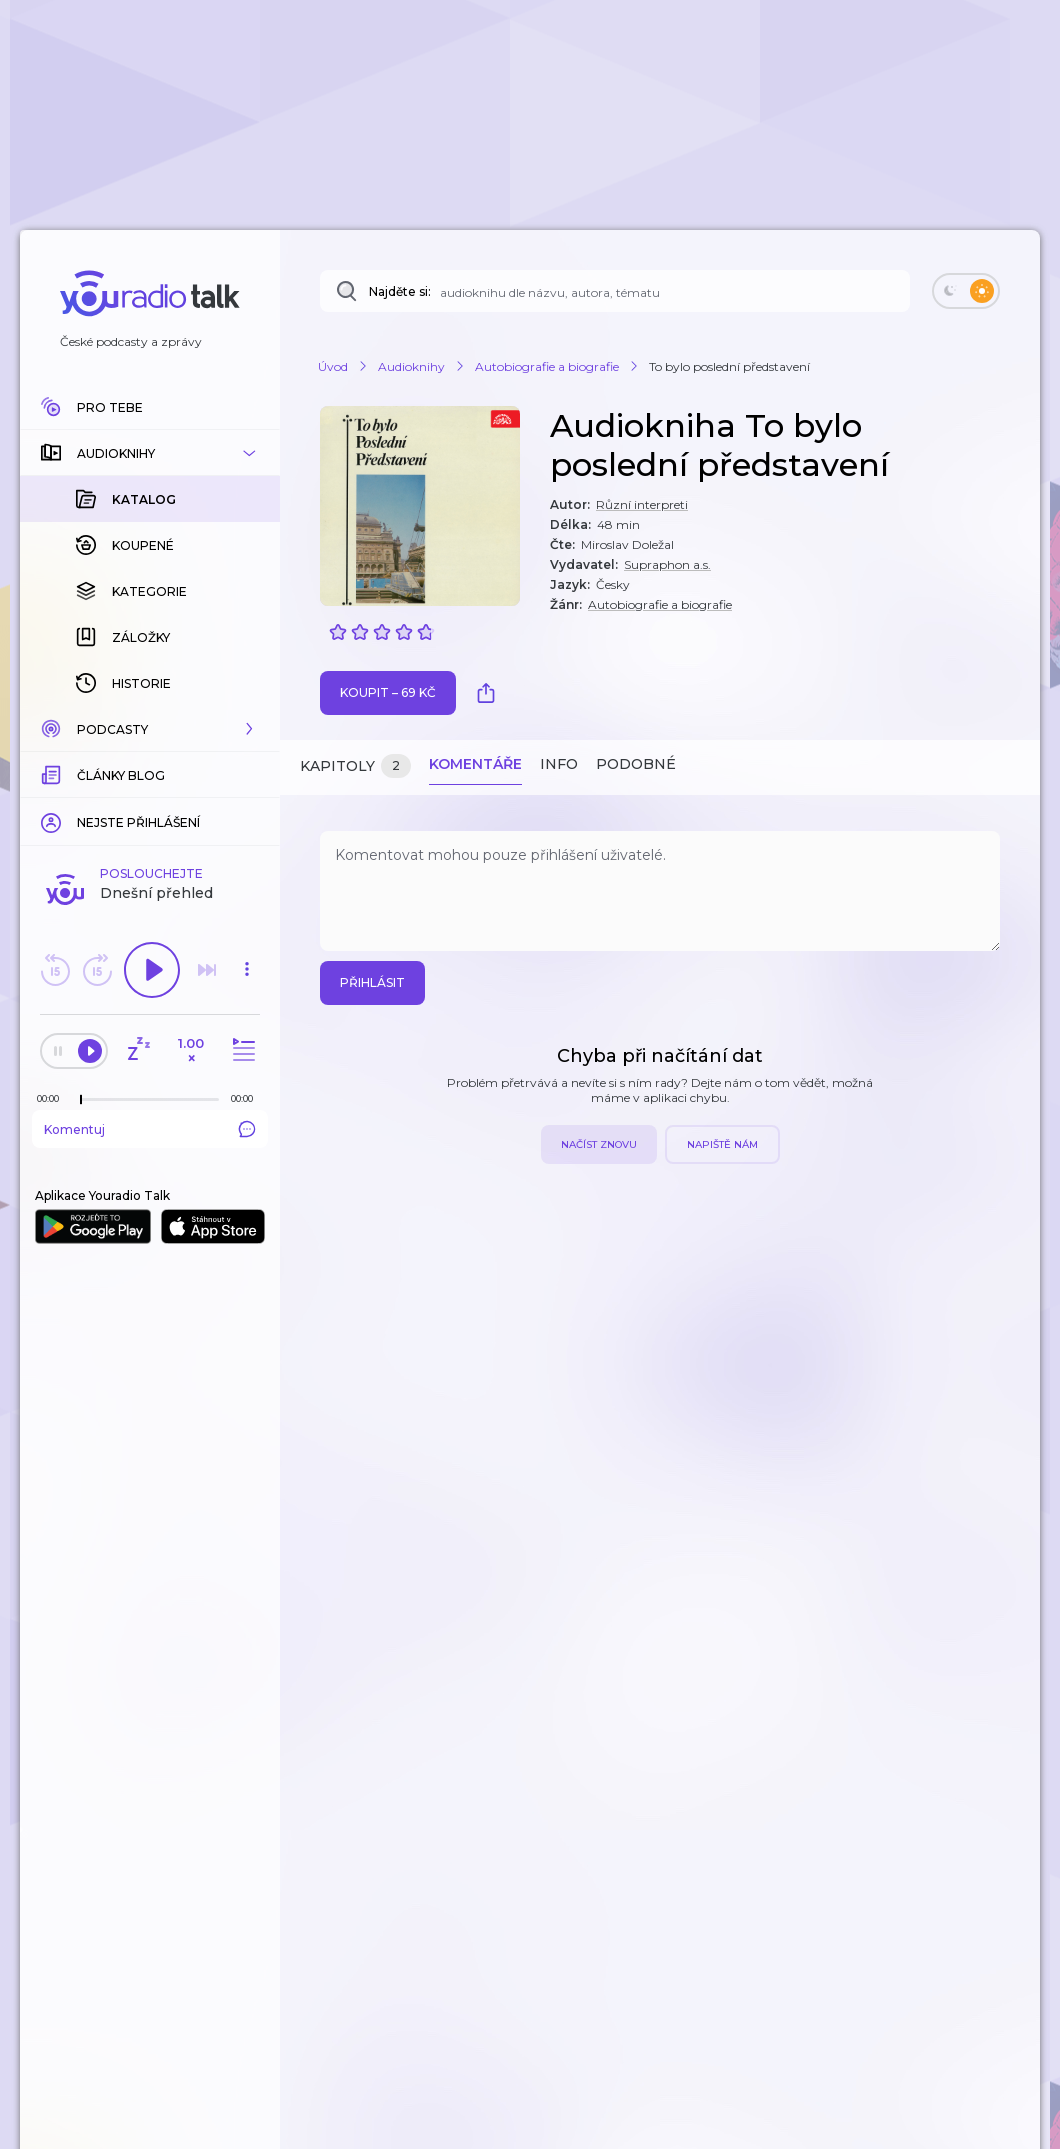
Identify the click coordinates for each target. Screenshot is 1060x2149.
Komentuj (150, 1129)
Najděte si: (400, 291)
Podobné (636, 764)
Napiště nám (722, 1144)
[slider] (81, 1100)
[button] (150, 453)
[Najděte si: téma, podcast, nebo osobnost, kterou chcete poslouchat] (615, 291)
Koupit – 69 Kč (388, 692)
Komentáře (475, 764)
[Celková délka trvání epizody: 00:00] (247, 1098)
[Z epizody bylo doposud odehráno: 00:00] (53, 1098)
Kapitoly (355, 766)
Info (559, 764)
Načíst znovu (599, 1144)
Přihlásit (372, 982)
